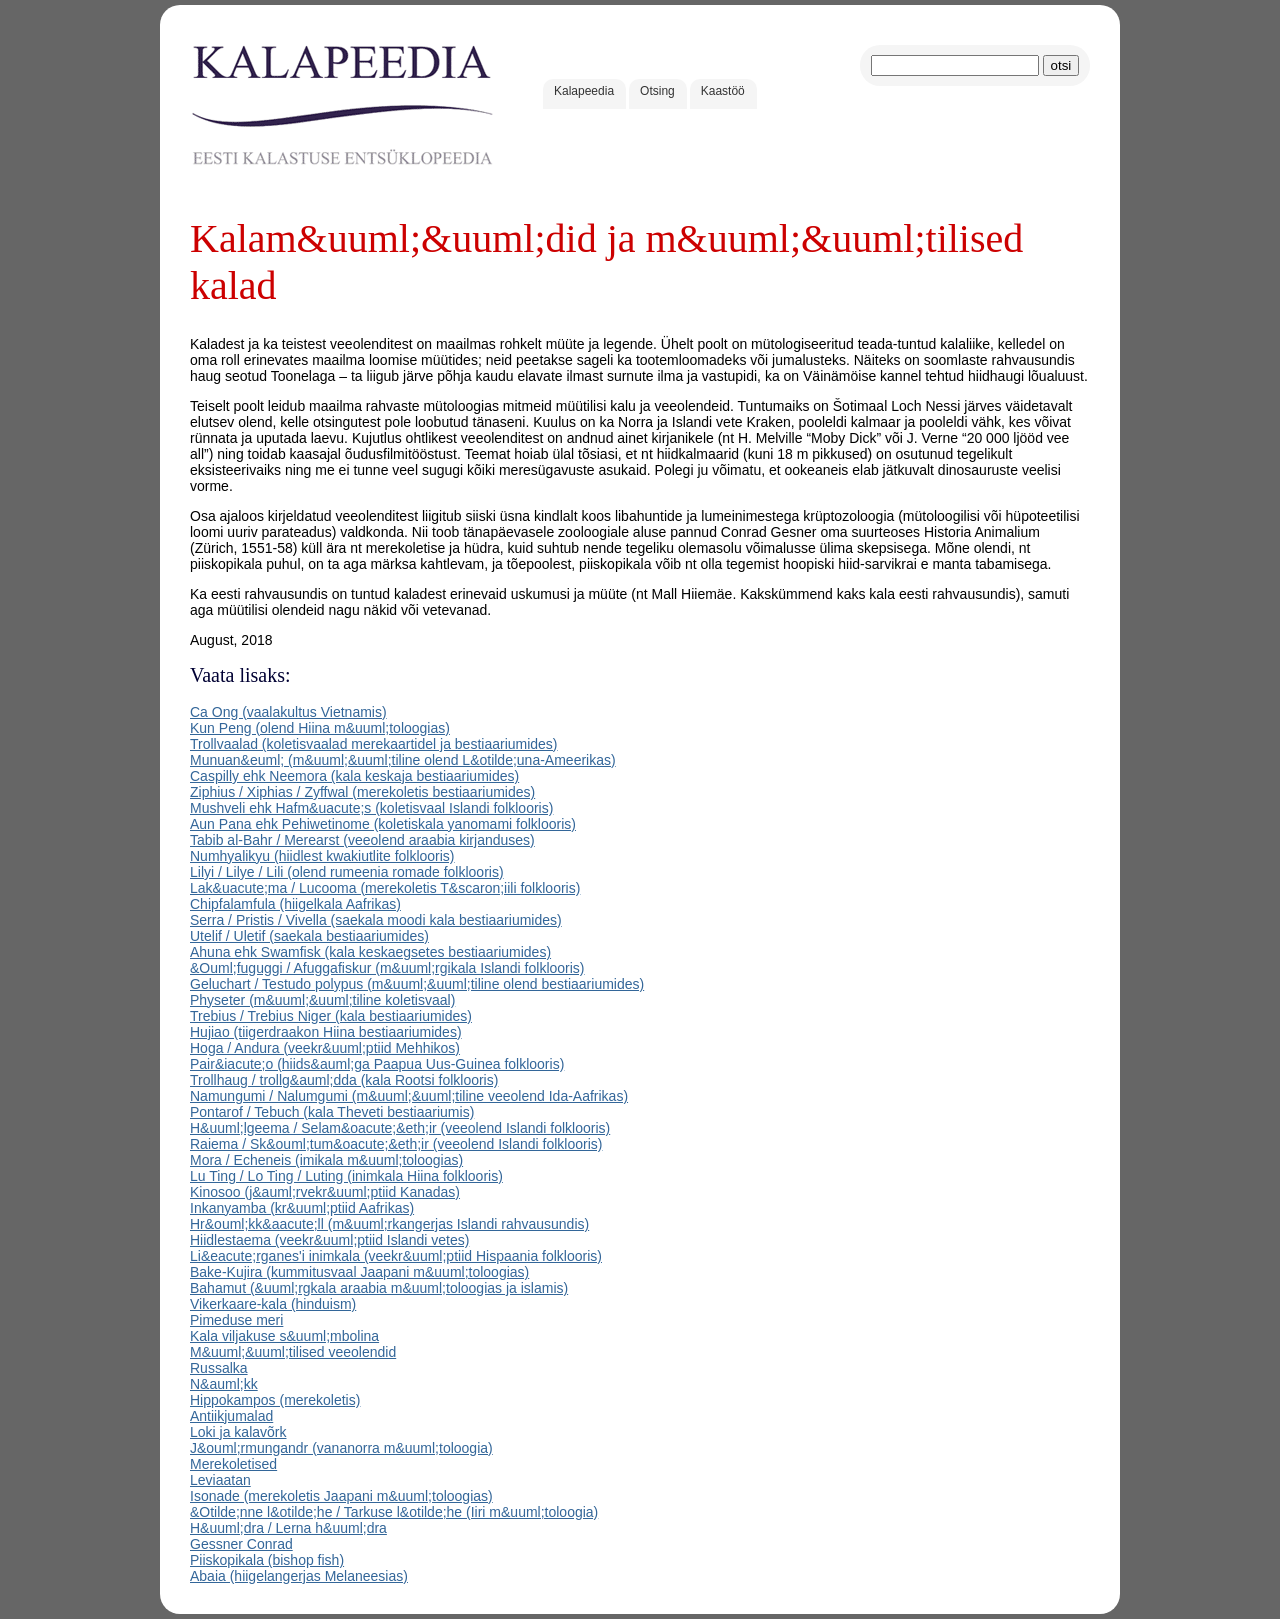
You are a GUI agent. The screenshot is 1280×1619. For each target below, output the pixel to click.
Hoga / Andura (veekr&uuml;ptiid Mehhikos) (325, 1048)
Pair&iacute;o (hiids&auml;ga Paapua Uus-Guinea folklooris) (377, 1064)
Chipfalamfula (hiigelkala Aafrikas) (295, 904)
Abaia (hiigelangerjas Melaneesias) (299, 1576)
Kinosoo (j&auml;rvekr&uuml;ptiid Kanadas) (325, 1192)
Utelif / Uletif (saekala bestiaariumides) (309, 936)
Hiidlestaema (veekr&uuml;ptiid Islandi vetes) (329, 1240)
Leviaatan (220, 1480)
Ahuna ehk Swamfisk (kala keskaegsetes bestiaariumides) (370, 952)
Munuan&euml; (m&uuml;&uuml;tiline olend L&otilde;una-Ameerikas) (403, 760)
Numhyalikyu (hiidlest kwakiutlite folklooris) (322, 856)
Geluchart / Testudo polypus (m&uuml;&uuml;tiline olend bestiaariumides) (417, 984)
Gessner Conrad (241, 1544)
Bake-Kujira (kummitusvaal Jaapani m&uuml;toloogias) (359, 1272)
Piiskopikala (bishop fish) (267, 1560)
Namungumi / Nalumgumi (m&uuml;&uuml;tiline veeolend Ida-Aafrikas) (409, 1096)
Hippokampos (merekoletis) (275, 1400)
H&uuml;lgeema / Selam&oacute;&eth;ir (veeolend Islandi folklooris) (400, 1128)
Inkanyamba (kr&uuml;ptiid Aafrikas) (302, 1208)
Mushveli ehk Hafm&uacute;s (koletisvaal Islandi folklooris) (371, 808)
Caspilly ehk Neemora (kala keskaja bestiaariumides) (354, 776)
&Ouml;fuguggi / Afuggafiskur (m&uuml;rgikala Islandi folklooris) (387, 968)
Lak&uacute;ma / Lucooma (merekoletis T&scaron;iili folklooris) (385, 888)
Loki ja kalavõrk (238, 1432)
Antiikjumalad (231, 1416)
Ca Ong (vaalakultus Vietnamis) (288, 712)
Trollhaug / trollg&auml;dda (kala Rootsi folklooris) (344, 1080)
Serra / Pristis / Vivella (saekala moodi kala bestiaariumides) (376, 920)
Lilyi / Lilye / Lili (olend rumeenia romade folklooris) (347, 872)
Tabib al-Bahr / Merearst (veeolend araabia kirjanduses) (362, 840)
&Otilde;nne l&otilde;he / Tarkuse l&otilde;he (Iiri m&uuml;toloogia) (394, 1512)
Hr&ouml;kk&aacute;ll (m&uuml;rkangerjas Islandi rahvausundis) (389, 1224)
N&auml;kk (224, 1384)
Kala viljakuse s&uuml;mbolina (284, 1336)
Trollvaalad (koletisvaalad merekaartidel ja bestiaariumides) (374, 744)
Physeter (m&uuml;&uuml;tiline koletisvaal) (322, 1000)
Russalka (219, 1368)
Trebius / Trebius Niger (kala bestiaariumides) (331, 1016)
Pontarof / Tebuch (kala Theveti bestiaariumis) (332, 1112)
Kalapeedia (584, 91)
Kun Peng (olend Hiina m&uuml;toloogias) (320, 728)
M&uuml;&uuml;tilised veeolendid (293, 1352)
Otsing (657, 91)
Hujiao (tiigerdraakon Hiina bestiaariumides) (326, 1032)
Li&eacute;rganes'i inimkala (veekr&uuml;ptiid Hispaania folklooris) (396, 1256)
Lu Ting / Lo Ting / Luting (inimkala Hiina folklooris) (346, 1176)
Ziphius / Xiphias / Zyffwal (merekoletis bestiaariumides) (362, 792)
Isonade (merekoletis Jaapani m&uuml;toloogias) (341, 1496)
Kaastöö (723, 91)
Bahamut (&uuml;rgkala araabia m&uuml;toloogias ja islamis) (379, 1288)
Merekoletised (233, 1464)
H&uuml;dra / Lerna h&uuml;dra (288, 1528)
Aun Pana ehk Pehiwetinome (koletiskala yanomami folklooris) (383, 824)
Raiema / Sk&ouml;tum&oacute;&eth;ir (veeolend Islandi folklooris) (396, 1144)
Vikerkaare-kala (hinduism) (273, 1304)
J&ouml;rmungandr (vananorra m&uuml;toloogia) (341, 1448)
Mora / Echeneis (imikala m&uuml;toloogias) (326, 1160)
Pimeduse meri (236, 1320)
